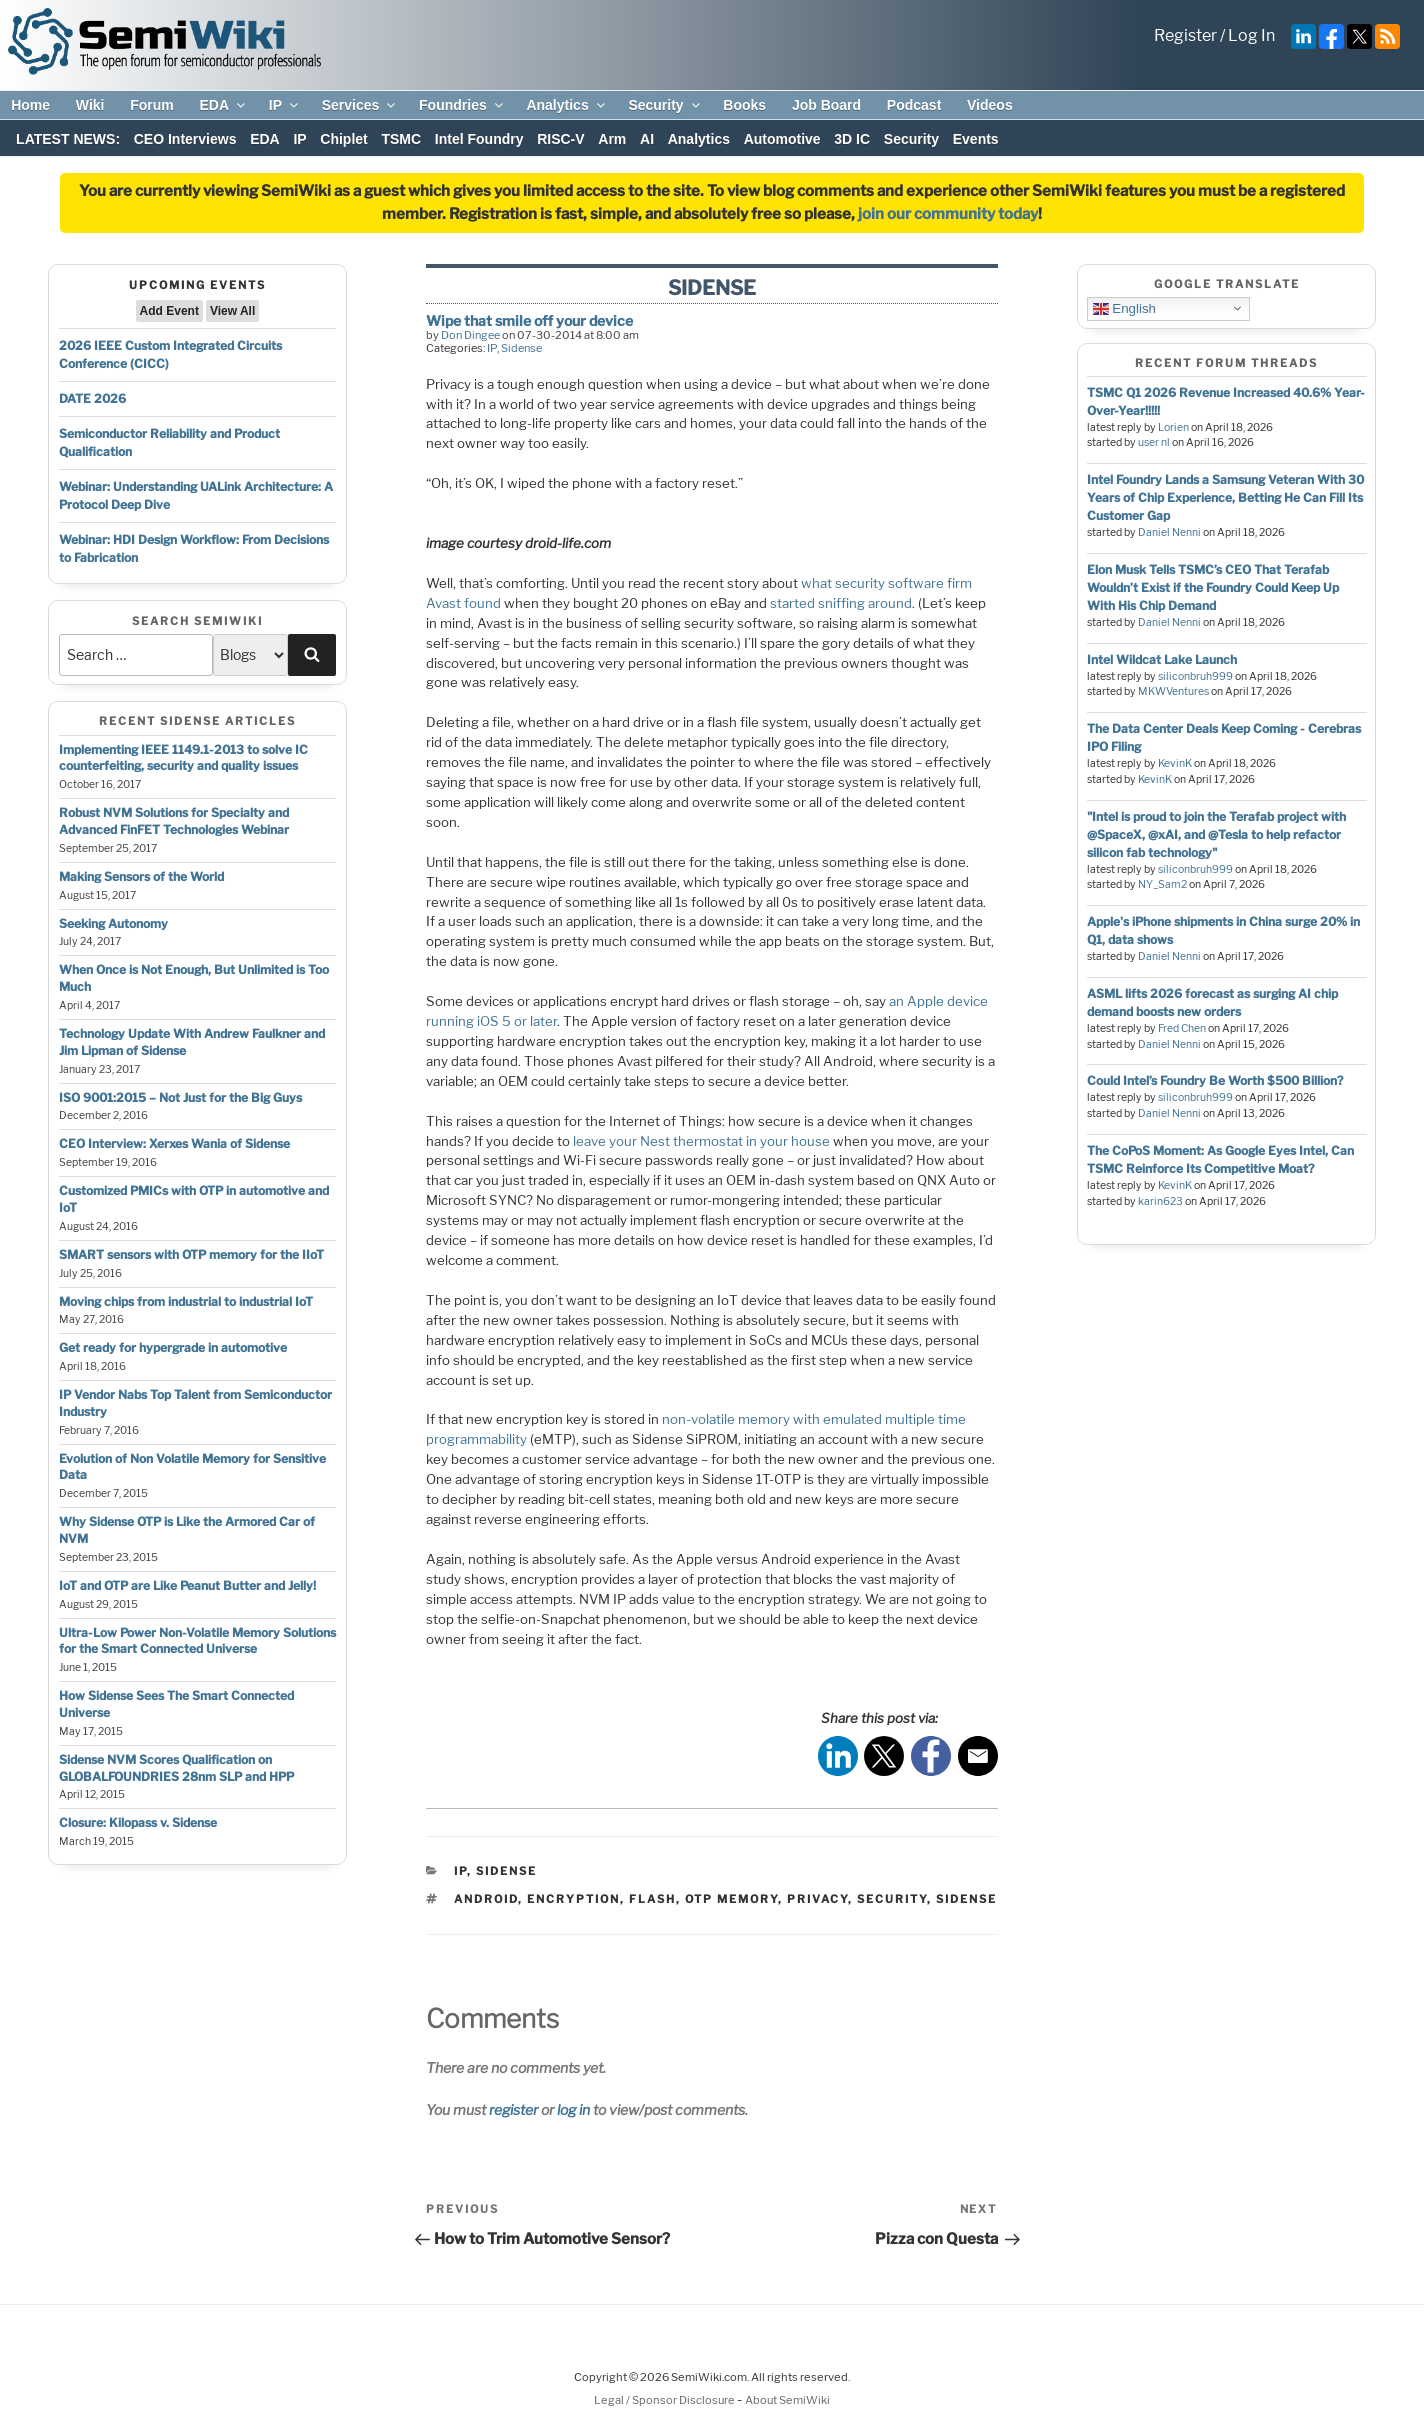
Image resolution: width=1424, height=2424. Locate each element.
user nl (1154, 442)
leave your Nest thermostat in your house (701, 1141)
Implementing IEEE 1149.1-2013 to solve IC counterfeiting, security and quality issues (183, 758)
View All (232, 311)
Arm (612, 139)
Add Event (169, 311)
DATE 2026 (92, 398)
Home (30, 105)
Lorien (1173, 427)
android (486, 1899)
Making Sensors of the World (141, 876)
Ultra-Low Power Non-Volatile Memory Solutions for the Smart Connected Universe (197, 1641)
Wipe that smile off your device (529, 320)
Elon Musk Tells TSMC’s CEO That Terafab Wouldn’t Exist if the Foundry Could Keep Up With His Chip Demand (1213, 587)
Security (665, 105)
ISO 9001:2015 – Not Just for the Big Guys (180, 1097)
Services (360, 105)
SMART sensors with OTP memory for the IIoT (191, 1254)
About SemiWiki (787, 2400)
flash (652, 1899)
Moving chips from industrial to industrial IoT (186, 1301)
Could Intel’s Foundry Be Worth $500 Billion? (1215, 1080)
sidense (966, 1899)
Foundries (462, 105)
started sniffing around (841, 603)
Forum (152, 105)
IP (285, 105)
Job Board (826, 105)
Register (1185, 35)
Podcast (914, 105)
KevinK (1175, 763)
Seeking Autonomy (113, 923)
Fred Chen (1182, 1028)
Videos (990, 105)
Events (976, 139)
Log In (1251, 35)
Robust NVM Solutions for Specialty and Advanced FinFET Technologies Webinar (174, 821)
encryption (573, 1899)
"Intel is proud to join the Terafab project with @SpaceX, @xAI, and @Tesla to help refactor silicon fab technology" (1216, 834)
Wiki (90, 105)
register (513, 2109)
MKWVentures (1173, 691)
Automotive (782, 139)
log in (573, 2109)
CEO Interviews (185, 139)
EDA (223, 105)
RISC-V (560, 139)
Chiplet (343, 139)
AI (647, 139)
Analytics (566, 105)
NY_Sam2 (1162, 884)
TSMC (401, 139)
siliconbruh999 (1195, 676)
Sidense (521, 348)
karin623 (1160, 1201)
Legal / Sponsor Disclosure (665, 2400)
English (1124, 308)
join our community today (948, 214)
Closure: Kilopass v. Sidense (138, 1822)
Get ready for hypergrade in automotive (173, 1347)
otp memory (731, 1899)
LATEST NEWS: (68, 139)
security (892, 1899)
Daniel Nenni (1169, 532)
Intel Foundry (479, 139)
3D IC (852, 139)
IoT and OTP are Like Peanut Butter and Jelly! (187, 1585)
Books (744, 105)
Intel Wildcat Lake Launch (1162, 659)
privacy (817, 1899)
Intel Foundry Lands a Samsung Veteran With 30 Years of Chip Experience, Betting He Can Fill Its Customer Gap (1225, 497)
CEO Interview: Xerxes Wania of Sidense (174, 1143)
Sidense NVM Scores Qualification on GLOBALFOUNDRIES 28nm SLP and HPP (176, 1768)
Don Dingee (470, 335)
